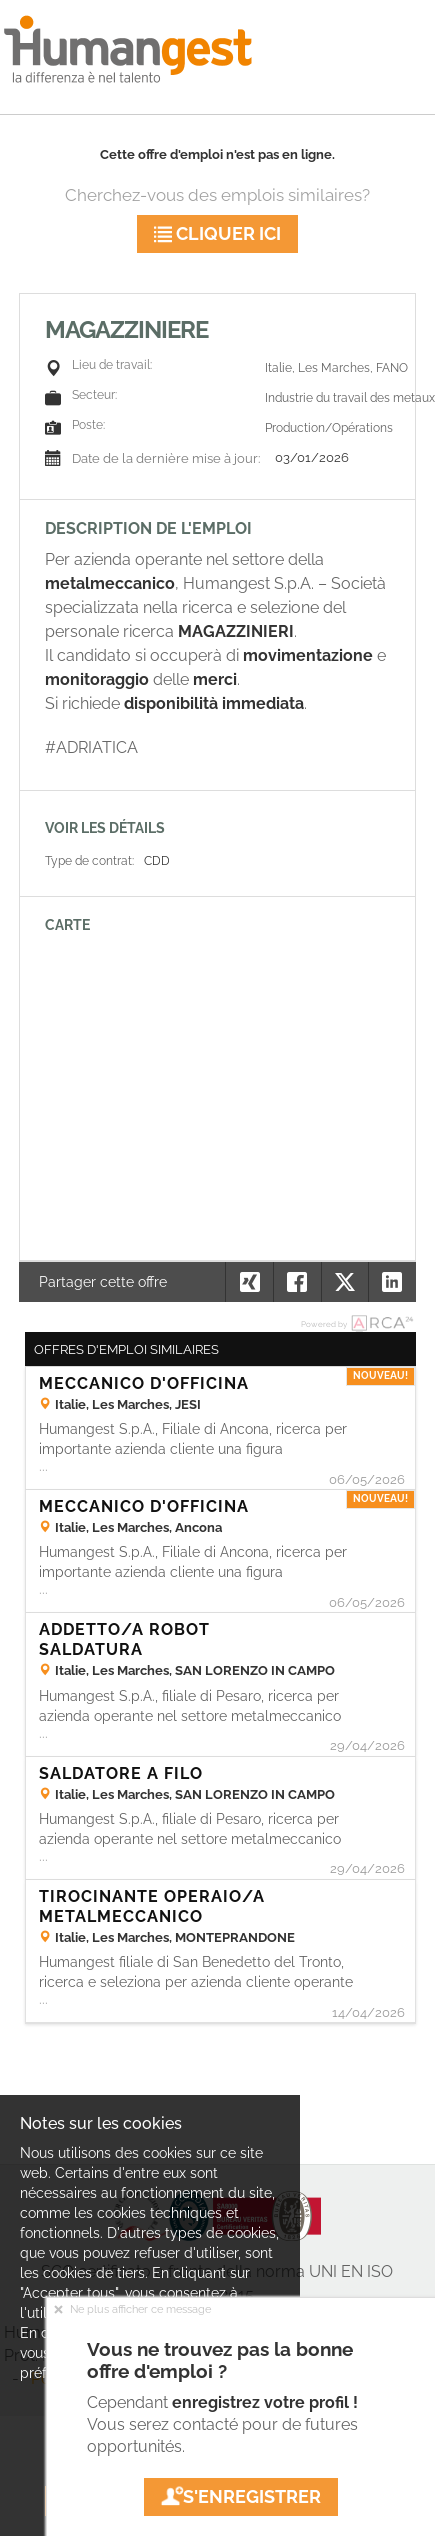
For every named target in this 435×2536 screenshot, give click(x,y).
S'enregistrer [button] (241, 2496)
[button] (392, 1282)
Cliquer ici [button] (217, 233)
